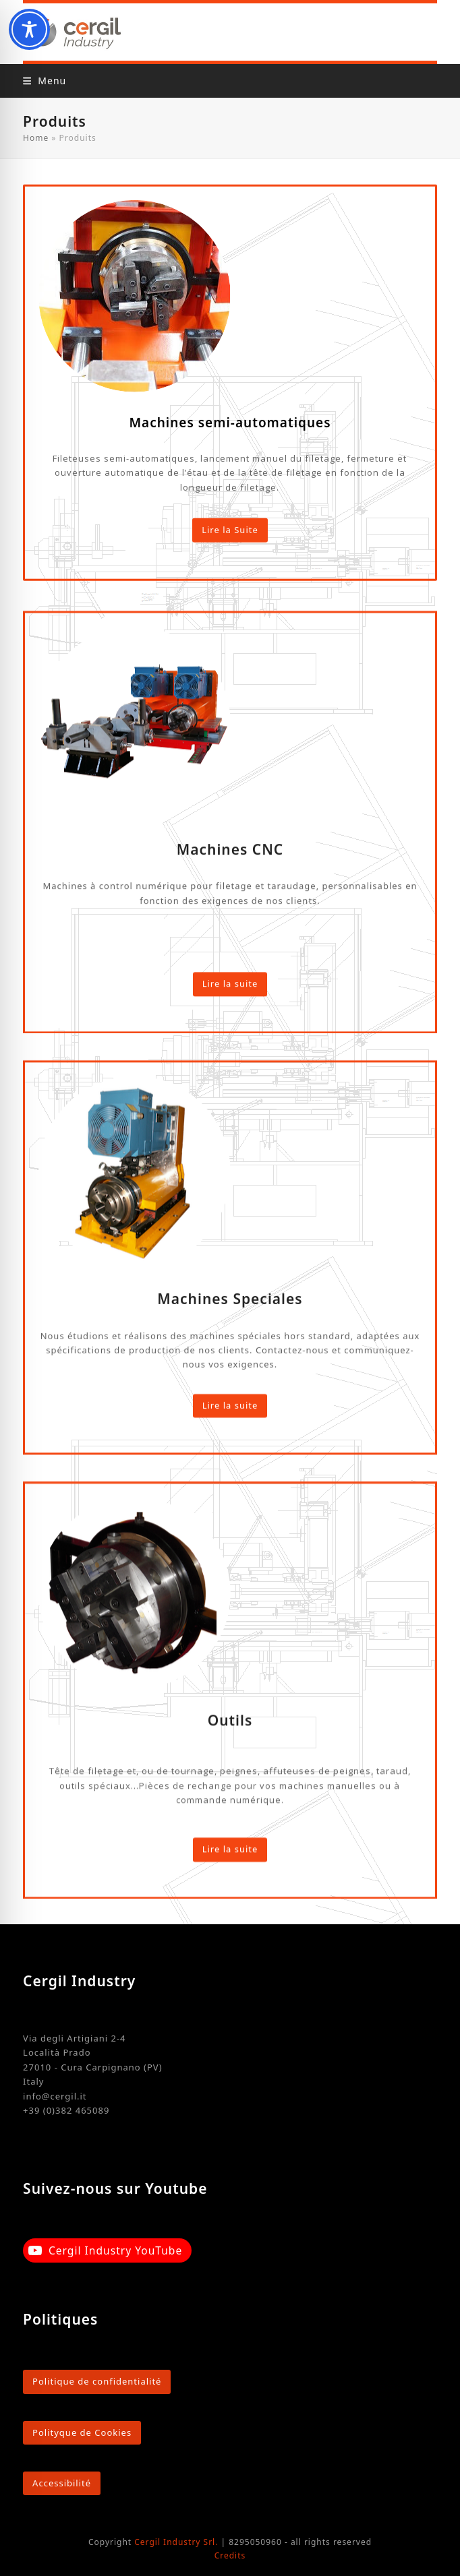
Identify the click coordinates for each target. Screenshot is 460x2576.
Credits (230, 2555)
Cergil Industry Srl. (176, 2542)
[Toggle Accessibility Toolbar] (29, 29)
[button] (44, 80)
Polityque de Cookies (82, 2432)
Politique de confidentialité (96, 2381)
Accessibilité (61, 2483)
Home (36, 138)
